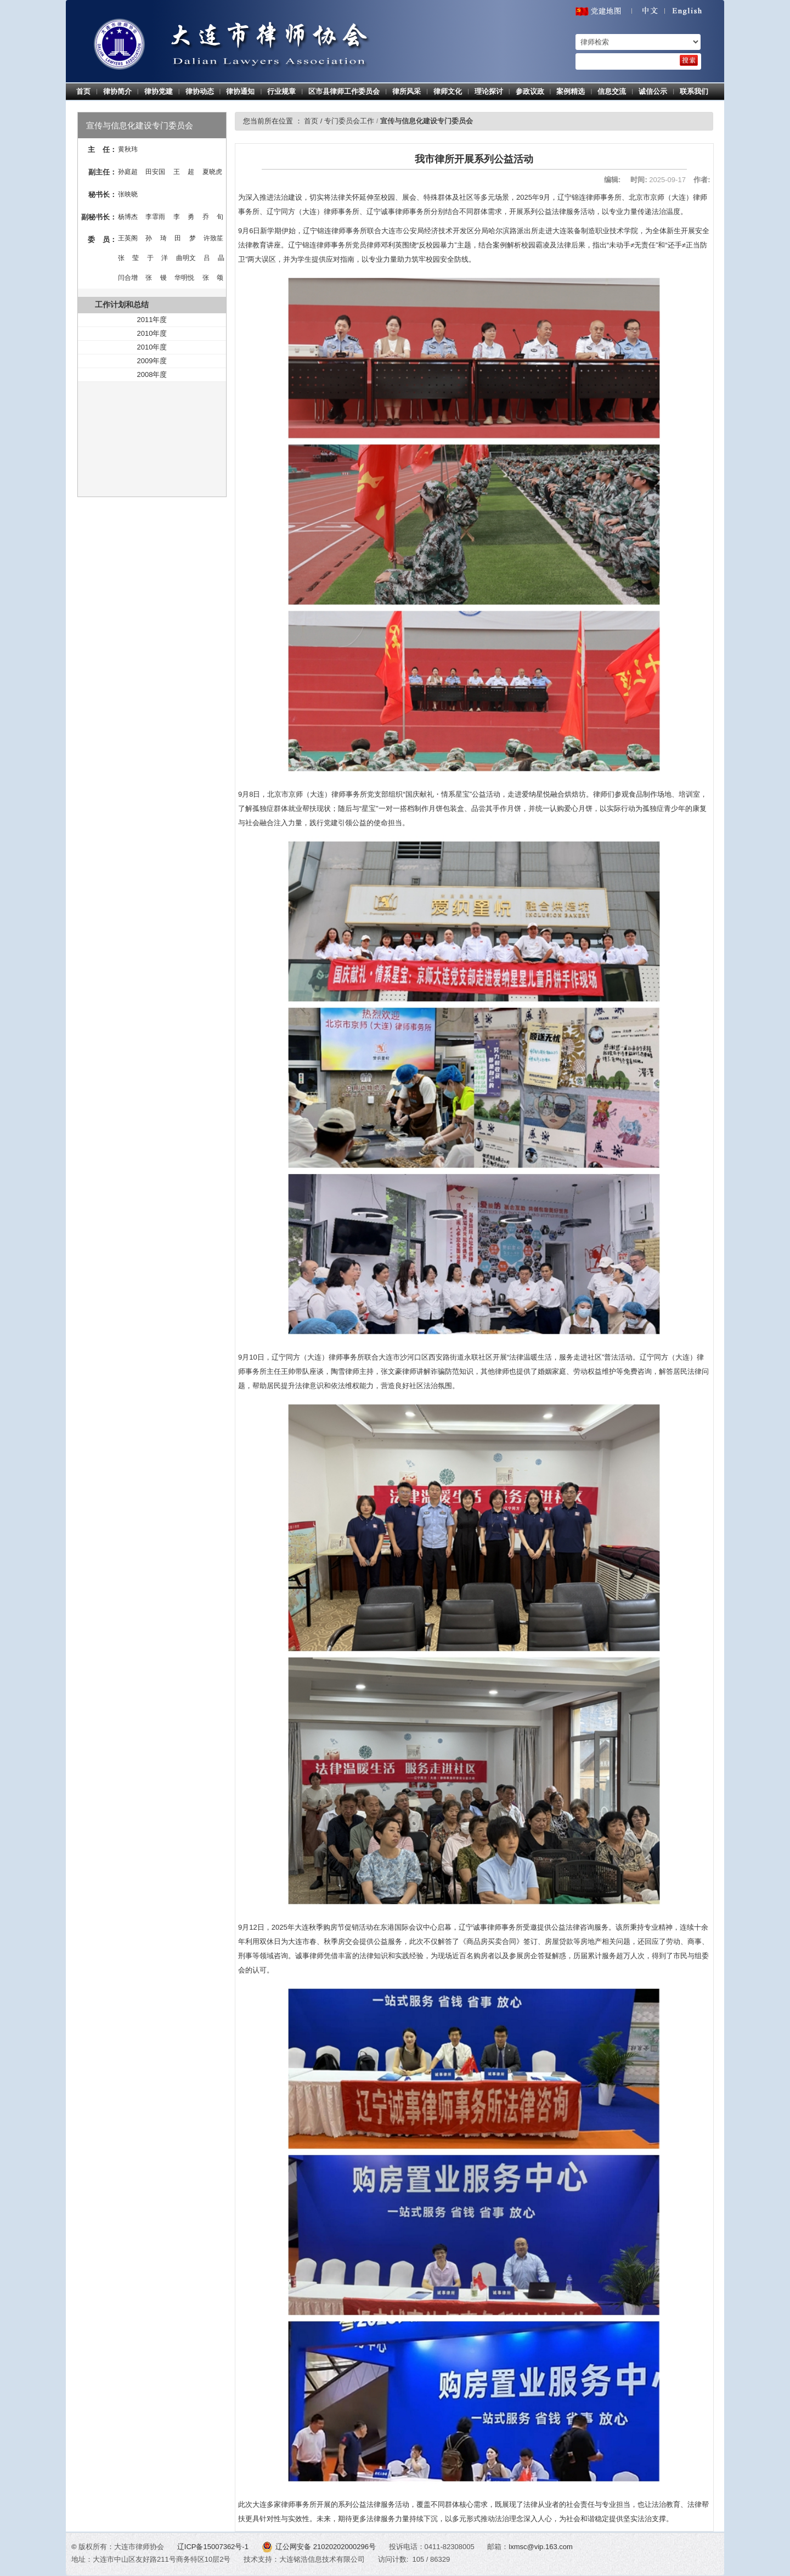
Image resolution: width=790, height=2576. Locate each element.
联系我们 (694, 91)
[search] (689, 60)
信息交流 (611, 91)
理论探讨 (489, 91)
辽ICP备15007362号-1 (214, 2547)
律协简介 (117, 91)
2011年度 (152, 319)
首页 (83, 91)
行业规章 (281, 91)
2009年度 (152, 361)
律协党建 (158, 91)
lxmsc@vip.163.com (541, 2547)
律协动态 (199, 91)
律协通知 (240, 91)
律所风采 (406, 91)
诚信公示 (653, 91)
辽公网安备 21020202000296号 (320, 2547)
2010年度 (152, 333)
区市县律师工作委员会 (344, 91)
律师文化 (447, 91)
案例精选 (570, 91)
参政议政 (530, 91)
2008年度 (152, 374)
